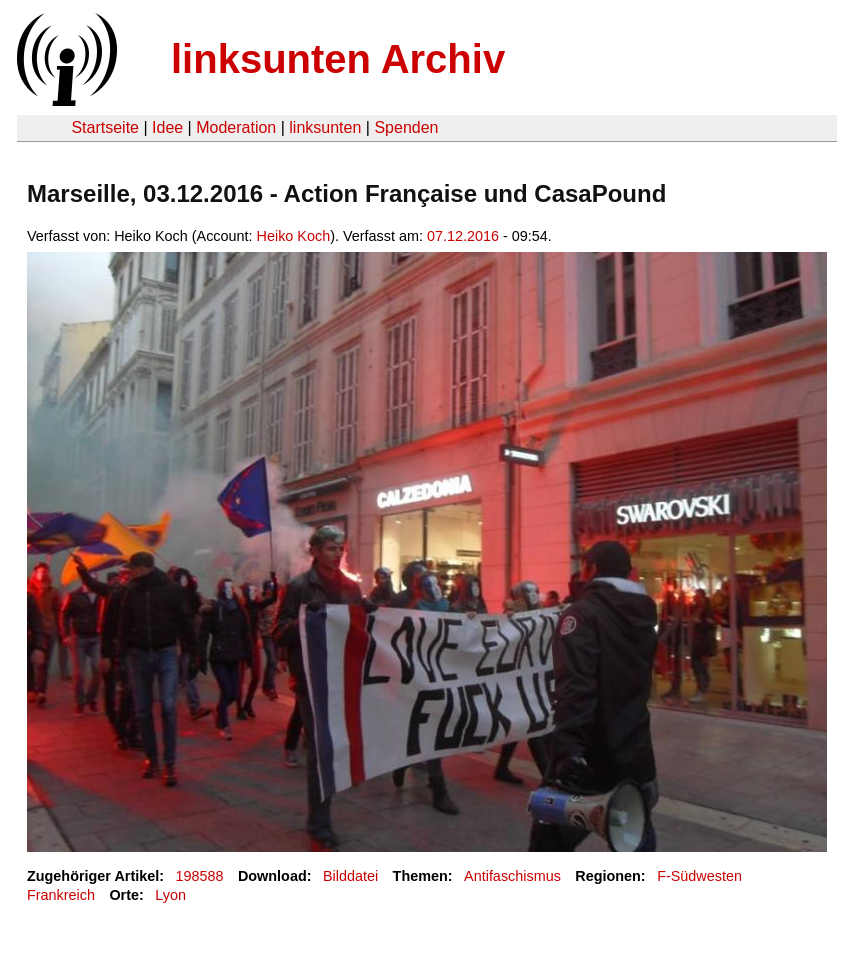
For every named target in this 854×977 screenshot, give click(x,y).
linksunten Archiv (338, 59)
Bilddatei (350, 876)
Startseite (105, 127)
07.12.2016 (463, 236)
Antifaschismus (512, 876)
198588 (200, 876)
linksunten (325, 127)
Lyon (170, 895)
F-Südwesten (699, 876)
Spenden (406, 127)
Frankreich (61, 895)
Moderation (236, 127)
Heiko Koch (294, 236)
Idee (167, 127)
